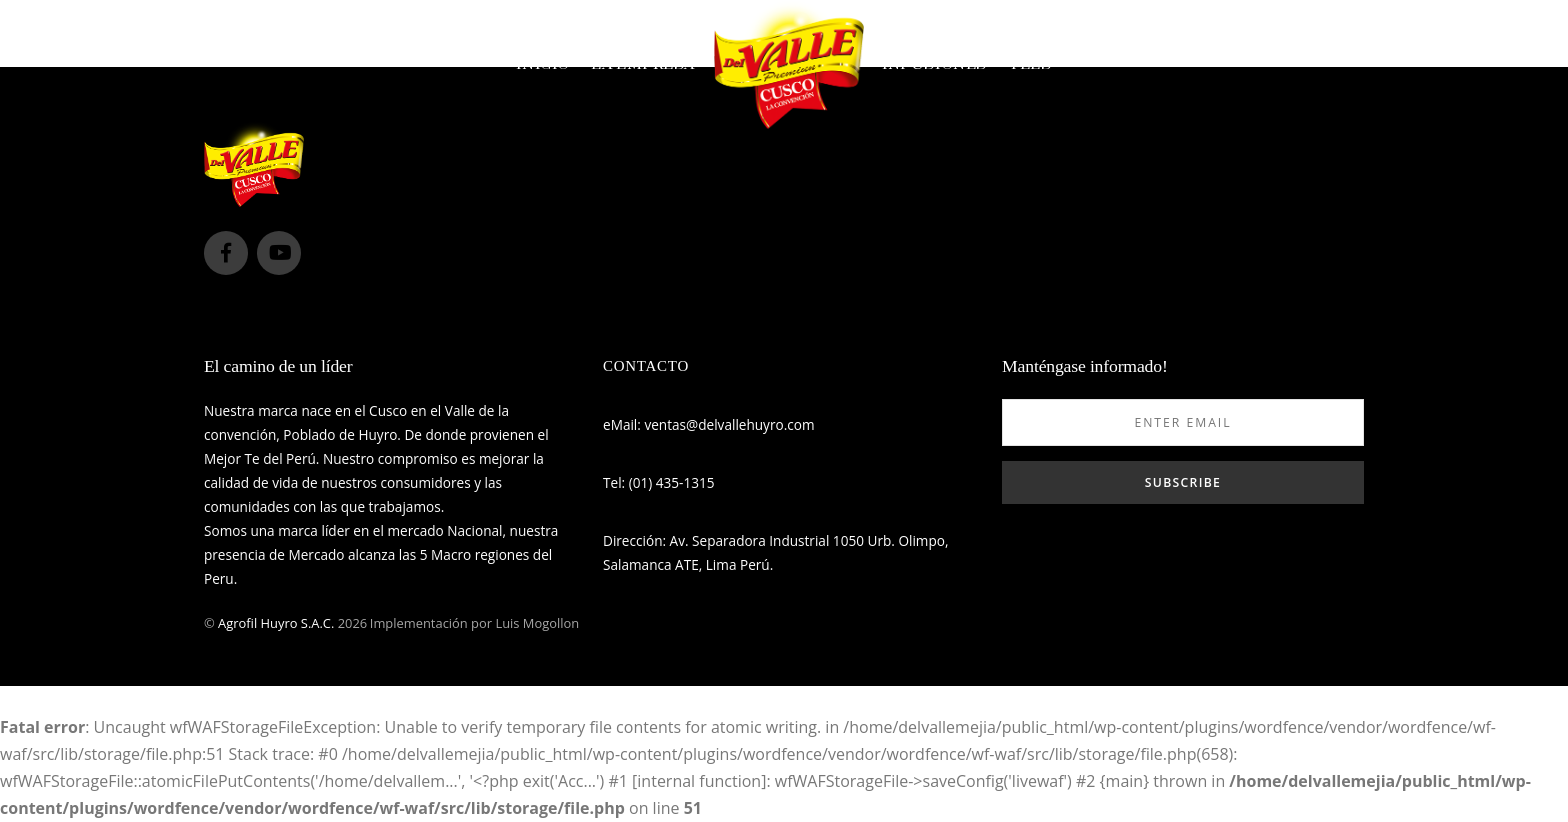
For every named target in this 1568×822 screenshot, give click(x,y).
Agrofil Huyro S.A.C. (276, 623)
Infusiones (934, 64)
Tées (1029, 64)
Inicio (542, 64)
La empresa (643, 64)
